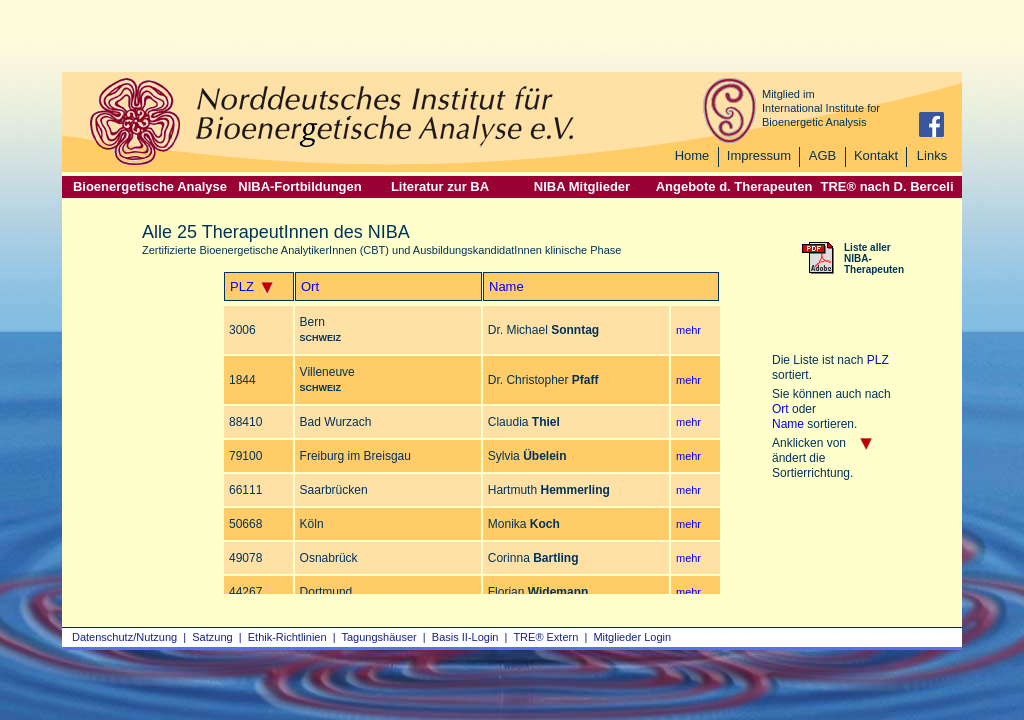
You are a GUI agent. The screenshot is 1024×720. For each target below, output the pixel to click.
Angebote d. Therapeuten (734, 186)
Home (692, 155)
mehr (688, 330)
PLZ (242, 286)
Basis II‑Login (465, 637)
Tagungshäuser (379, 637)
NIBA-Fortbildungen (299, 186)
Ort (310, 286)
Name (506, 286)
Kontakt (876, 155)
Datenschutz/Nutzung (124, 637)
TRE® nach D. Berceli (886, 186)
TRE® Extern (545, 637)
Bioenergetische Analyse (150, 186)
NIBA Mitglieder (582, 186)
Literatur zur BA (440, 186)
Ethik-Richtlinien (287, 637)
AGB (822, 155)
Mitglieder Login (632, 637)
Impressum (759, 155)
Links (932, 155)
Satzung (212, 637)
